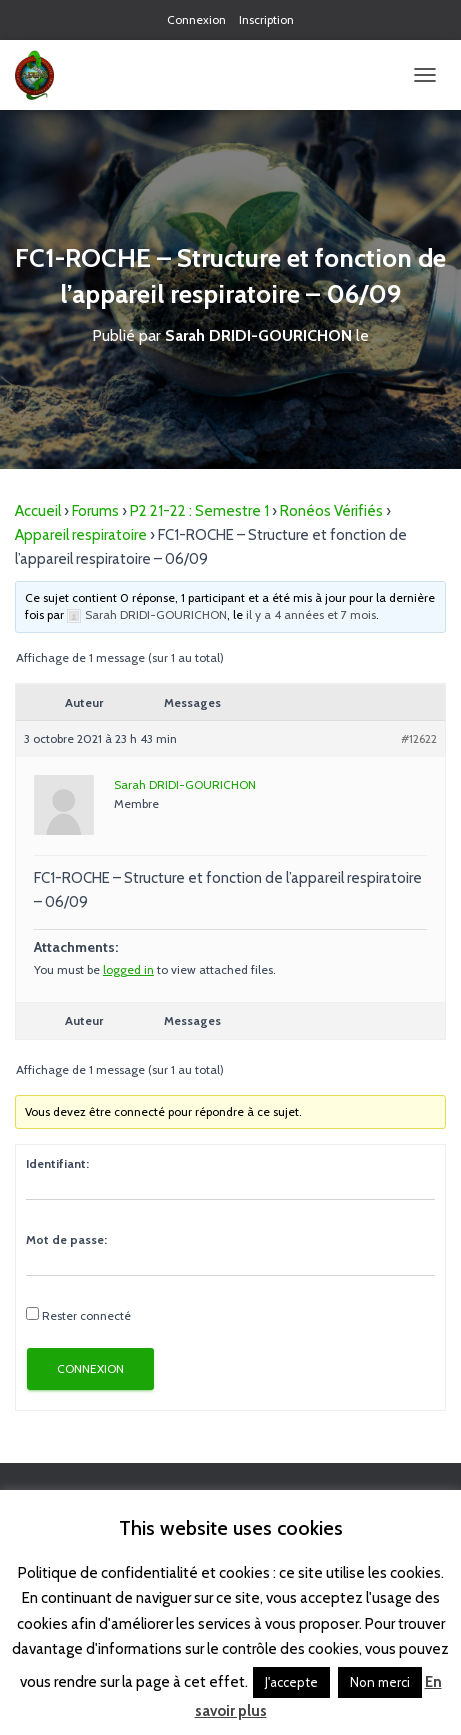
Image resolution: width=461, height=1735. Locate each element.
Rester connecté (86, 1315)
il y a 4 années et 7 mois (311, 614)
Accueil (38, 511)
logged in (128, 969)
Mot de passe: (66, 1239)
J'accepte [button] (291, 1682)
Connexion (196, 19)
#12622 (419, 738)
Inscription (266, 19)
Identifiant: (57, 1163)
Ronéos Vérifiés (331, 511)
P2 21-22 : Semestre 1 (199, 511)
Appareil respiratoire (81, 535)
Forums (95, 511)
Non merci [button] (380, 1682)
